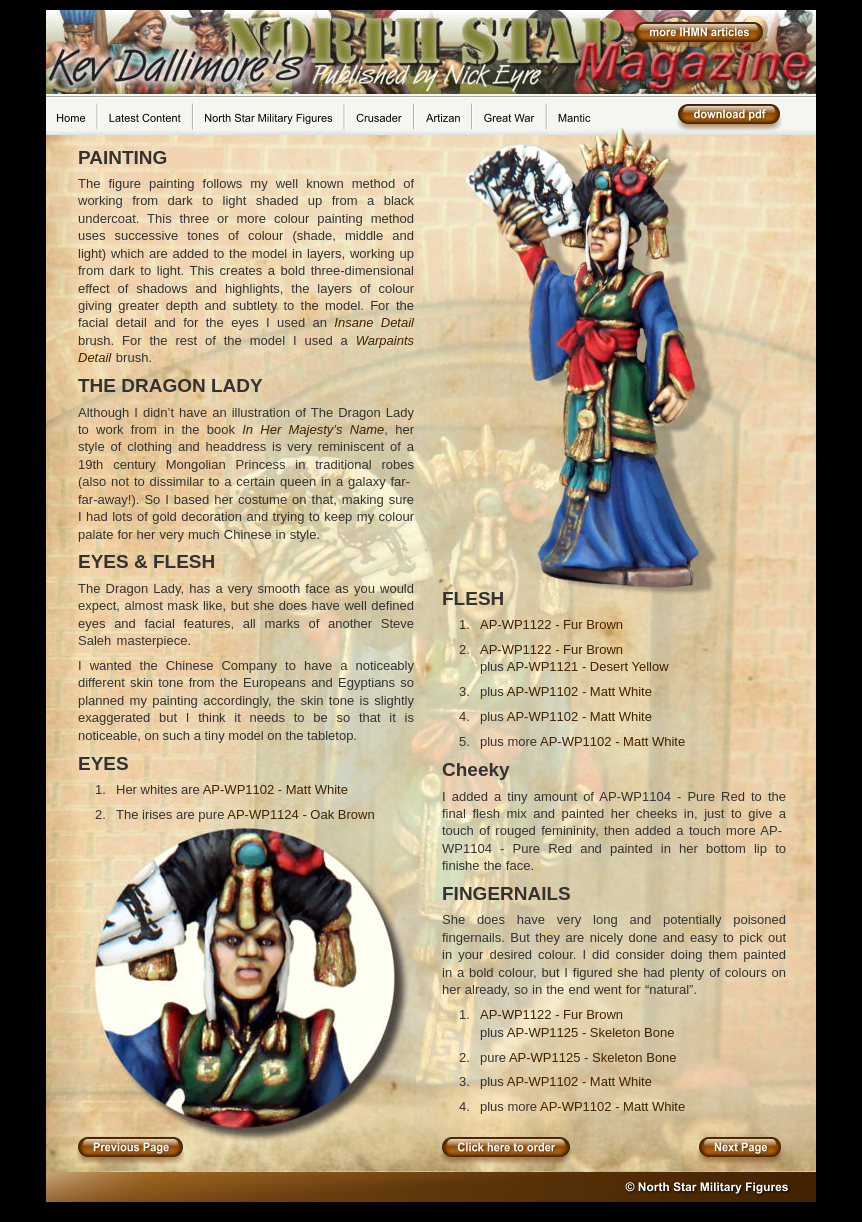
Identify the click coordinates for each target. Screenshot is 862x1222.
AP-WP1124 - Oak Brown (300, 814)
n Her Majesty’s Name (315, 429)
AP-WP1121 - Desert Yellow (588, 666)
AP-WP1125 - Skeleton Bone (591, 1032)
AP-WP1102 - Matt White (275, 789)
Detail (97, 357)
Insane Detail (374, 322)
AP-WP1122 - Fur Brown (551, 624)
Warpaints (385, 340)
